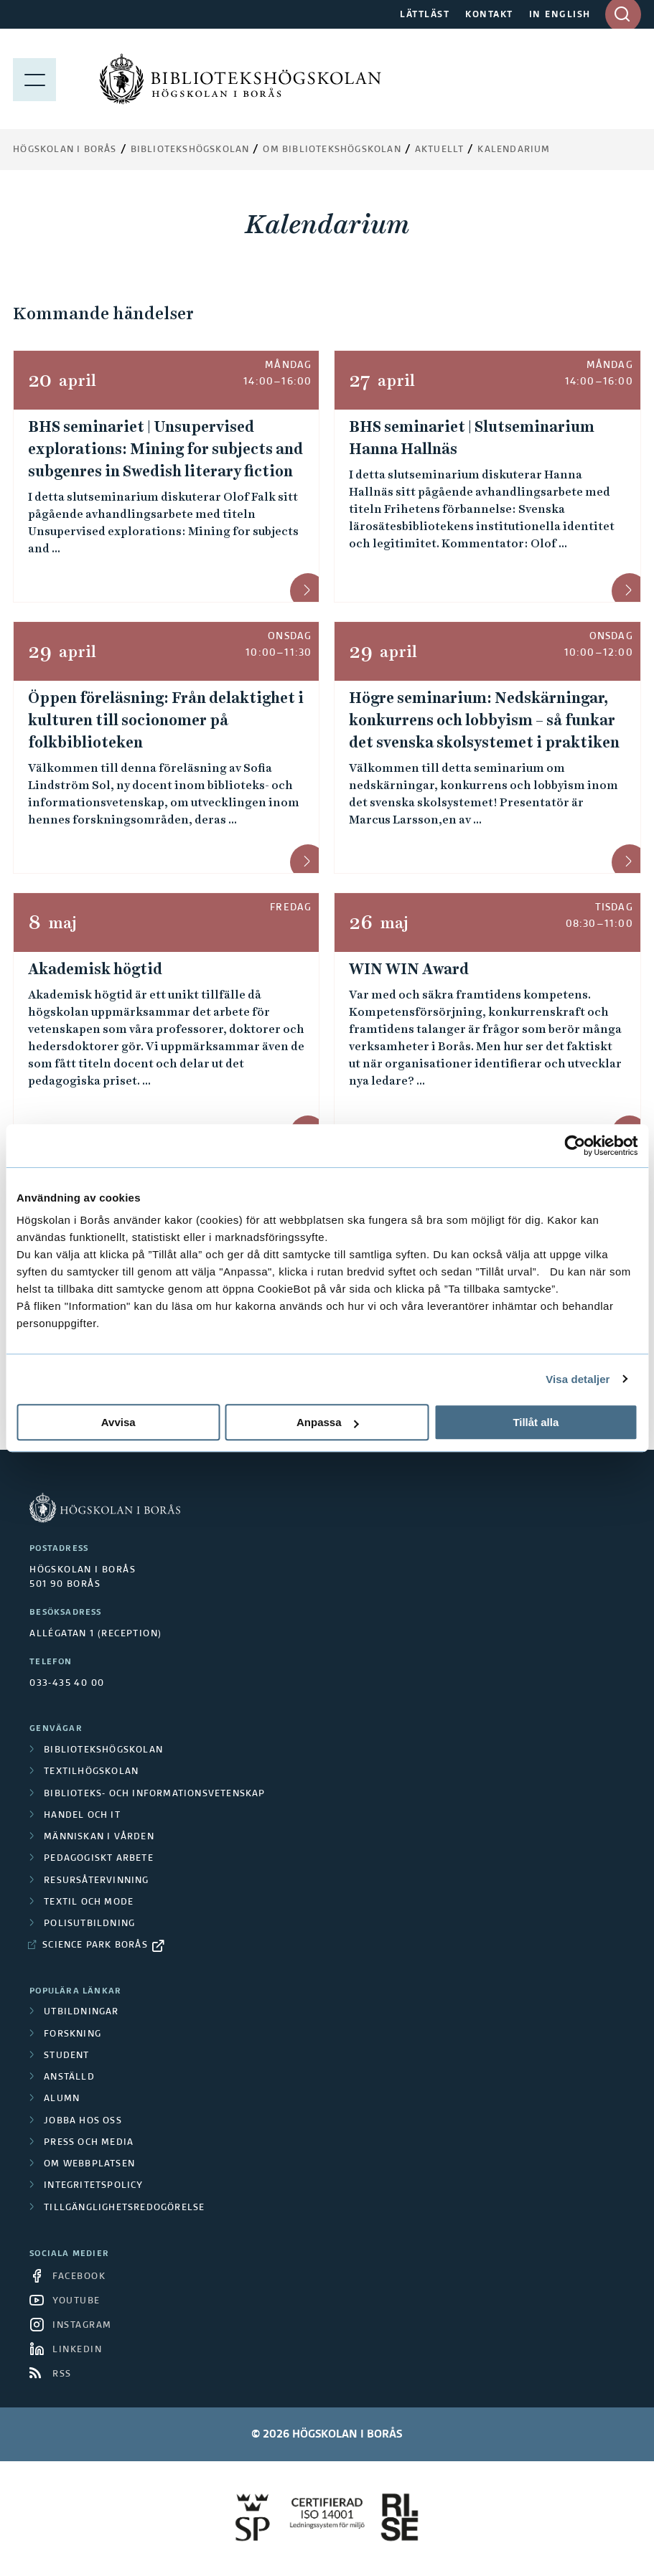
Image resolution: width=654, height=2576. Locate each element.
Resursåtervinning (96, 1881)
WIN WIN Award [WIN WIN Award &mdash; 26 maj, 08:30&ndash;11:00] (409, 969)
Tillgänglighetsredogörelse (124, 2208)
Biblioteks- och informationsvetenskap (154, 1794)
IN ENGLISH (560, 15)
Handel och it (82, 1816)
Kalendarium (513, 150)
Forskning (72, 2034)
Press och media (89, 2143)
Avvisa (118, 1422)
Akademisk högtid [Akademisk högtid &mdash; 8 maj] (95, 969)
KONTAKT (489, 15)
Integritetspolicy (93, 2186)
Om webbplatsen (89, 2164)
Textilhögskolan (91, 1772)
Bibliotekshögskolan (190, 150)
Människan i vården (99, 1837)
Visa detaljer (577, 1379)
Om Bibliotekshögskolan (332, 150)
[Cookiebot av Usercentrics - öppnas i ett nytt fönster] (574, 1145)
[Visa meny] (34, 78)
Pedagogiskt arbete (99, 1859)
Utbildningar (81, 2012)
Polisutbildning (89, 1924)
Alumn (62, 2099)
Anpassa (327, 1422)
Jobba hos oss (83, 2121)
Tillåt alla (536, 1422)
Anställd (69, 2077)
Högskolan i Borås (64, 150)
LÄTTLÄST (424, 15)
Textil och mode (89, 1902)
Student (66, 2056)
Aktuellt (439, 150)
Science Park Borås (95, 1945)
